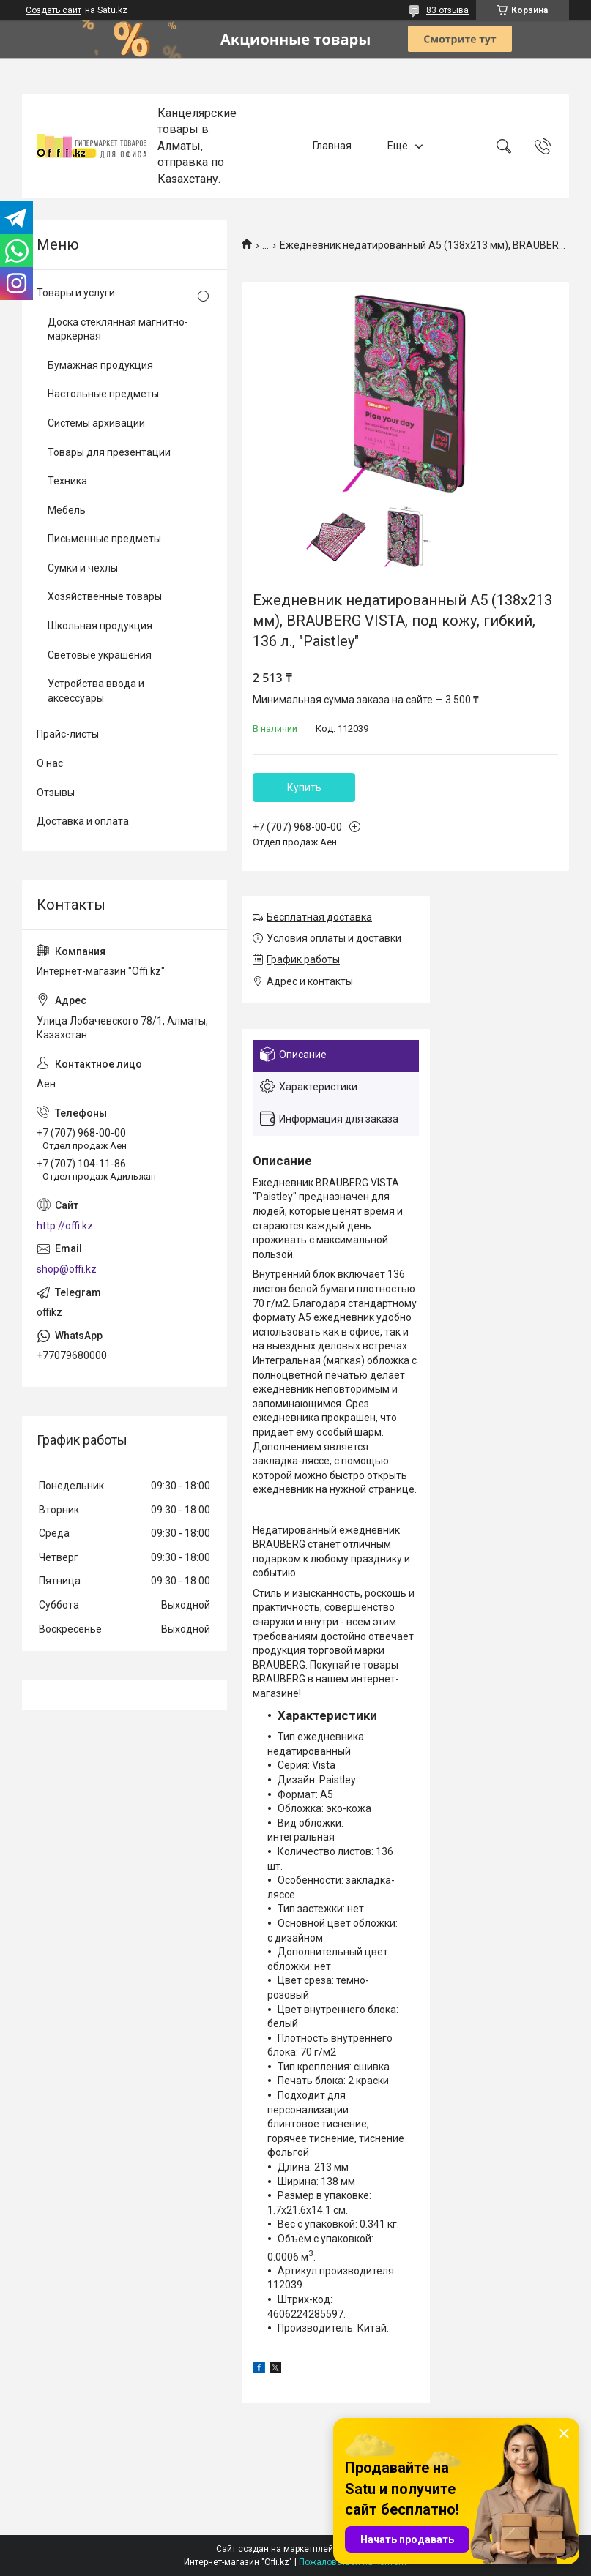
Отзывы (56, 792)
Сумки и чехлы (83, 568)
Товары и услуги (76, 293)
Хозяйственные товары (105, 596)
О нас (50, 763)
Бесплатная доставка (319, 917)
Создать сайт (53, 10)
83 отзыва (447, 10)
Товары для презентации (109, 452)
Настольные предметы (103, 394)
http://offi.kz (65, 1226)
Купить (304, 787)
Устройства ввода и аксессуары (96, 691)
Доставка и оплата (83, 821)
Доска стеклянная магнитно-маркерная (118, 329)
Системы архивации (96, 423)
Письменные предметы (104, 538)
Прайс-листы (68, 734)
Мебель (67, 510)
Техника (67, 481)
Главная (332, 145)
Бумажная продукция (100, 365)
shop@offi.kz (67, 1269)
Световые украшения (100, 655)
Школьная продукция (100, 626)
